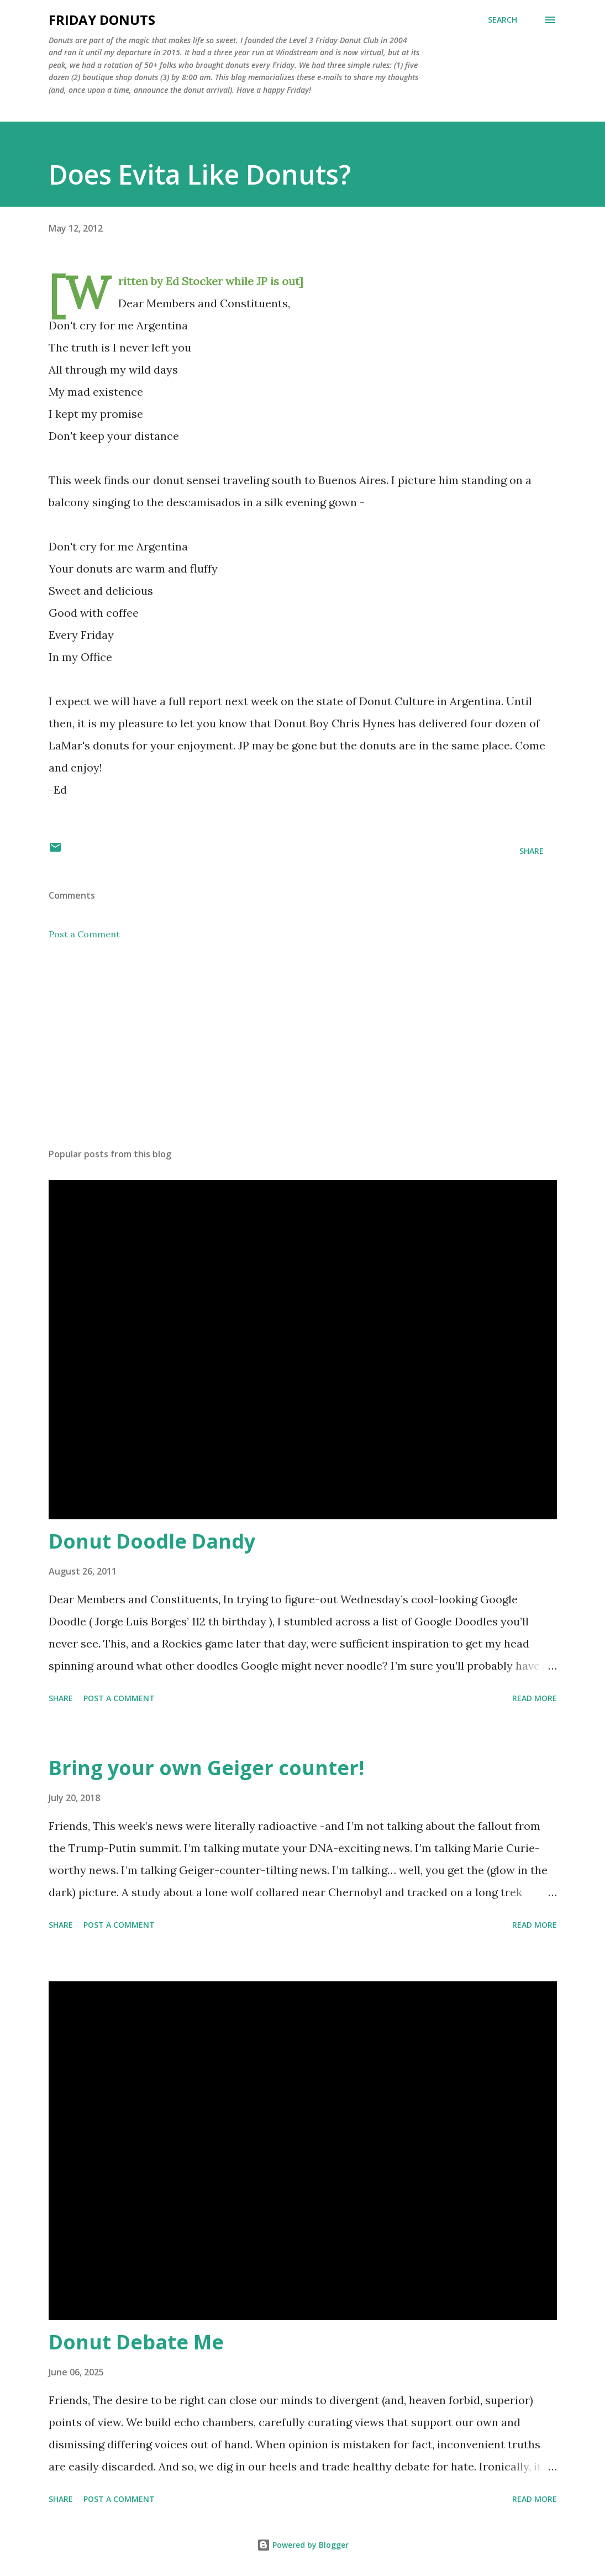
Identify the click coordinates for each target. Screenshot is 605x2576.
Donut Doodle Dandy (152, 1541)
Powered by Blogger (303, 2545)
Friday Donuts (102, 20)
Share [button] (531, 851)
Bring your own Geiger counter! (206, 1767)
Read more (534, 1698)
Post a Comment (84, 934)
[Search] (502, 20)
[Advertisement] (303, 1052)
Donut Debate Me (136, 2341)
